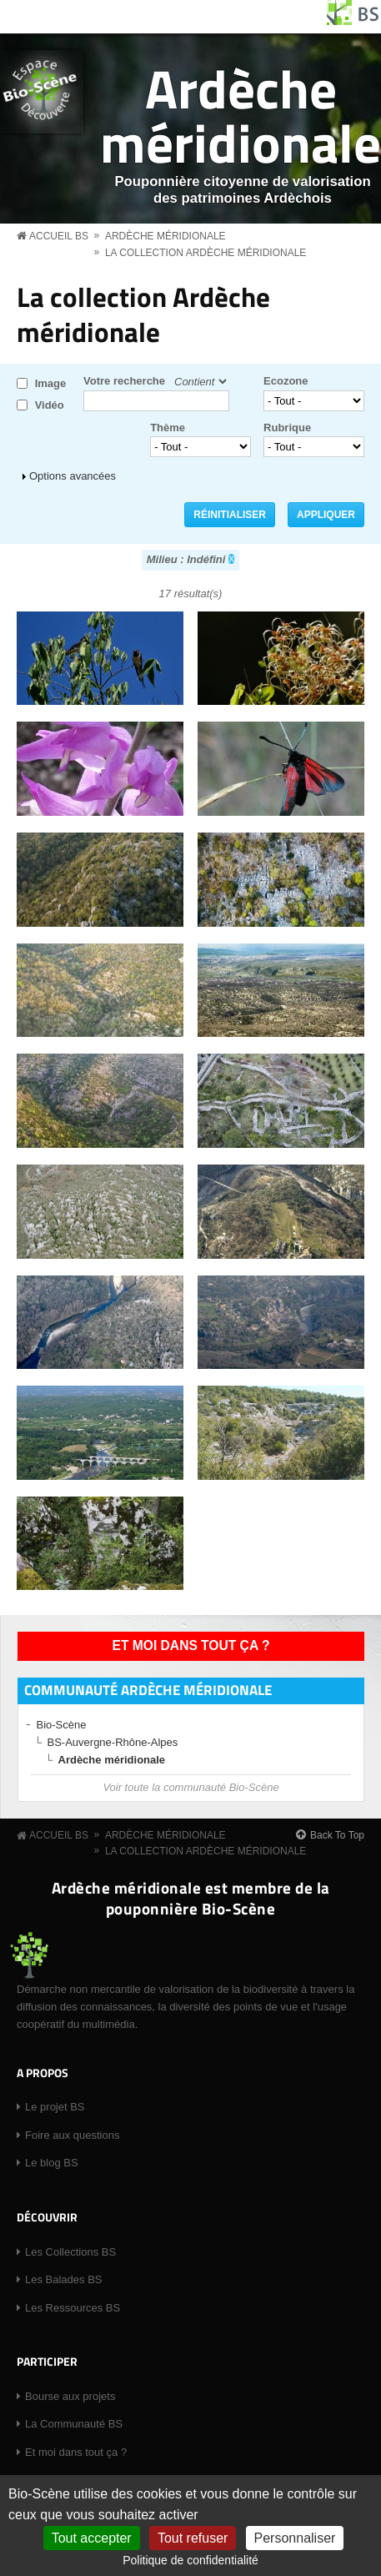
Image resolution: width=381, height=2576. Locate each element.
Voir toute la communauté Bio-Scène (190, 1787)
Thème (167, 427)
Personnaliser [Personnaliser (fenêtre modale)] (295, 2538)
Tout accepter (92, 2538)
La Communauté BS (74, 2424)
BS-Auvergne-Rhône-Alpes (113, 1742)
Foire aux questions (72, 2135)
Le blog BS (51, 2162)
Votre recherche (124, 381)
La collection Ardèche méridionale (205, 253)
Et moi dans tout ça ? (191, 1645)
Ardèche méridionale (240, 115)
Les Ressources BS (72, 2308)
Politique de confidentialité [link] (190, 2560)
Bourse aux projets (70, 2396)
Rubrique (287, 427)
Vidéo (49, 405)
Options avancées (72, 476)
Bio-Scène (62, 1724)
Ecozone (285, 381)
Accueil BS (58, 236)
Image (51, 383)
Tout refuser (193, 2538)
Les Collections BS (70, 2252)
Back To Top (337, 1835)
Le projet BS (55, 2107)
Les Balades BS (64, 2279)
